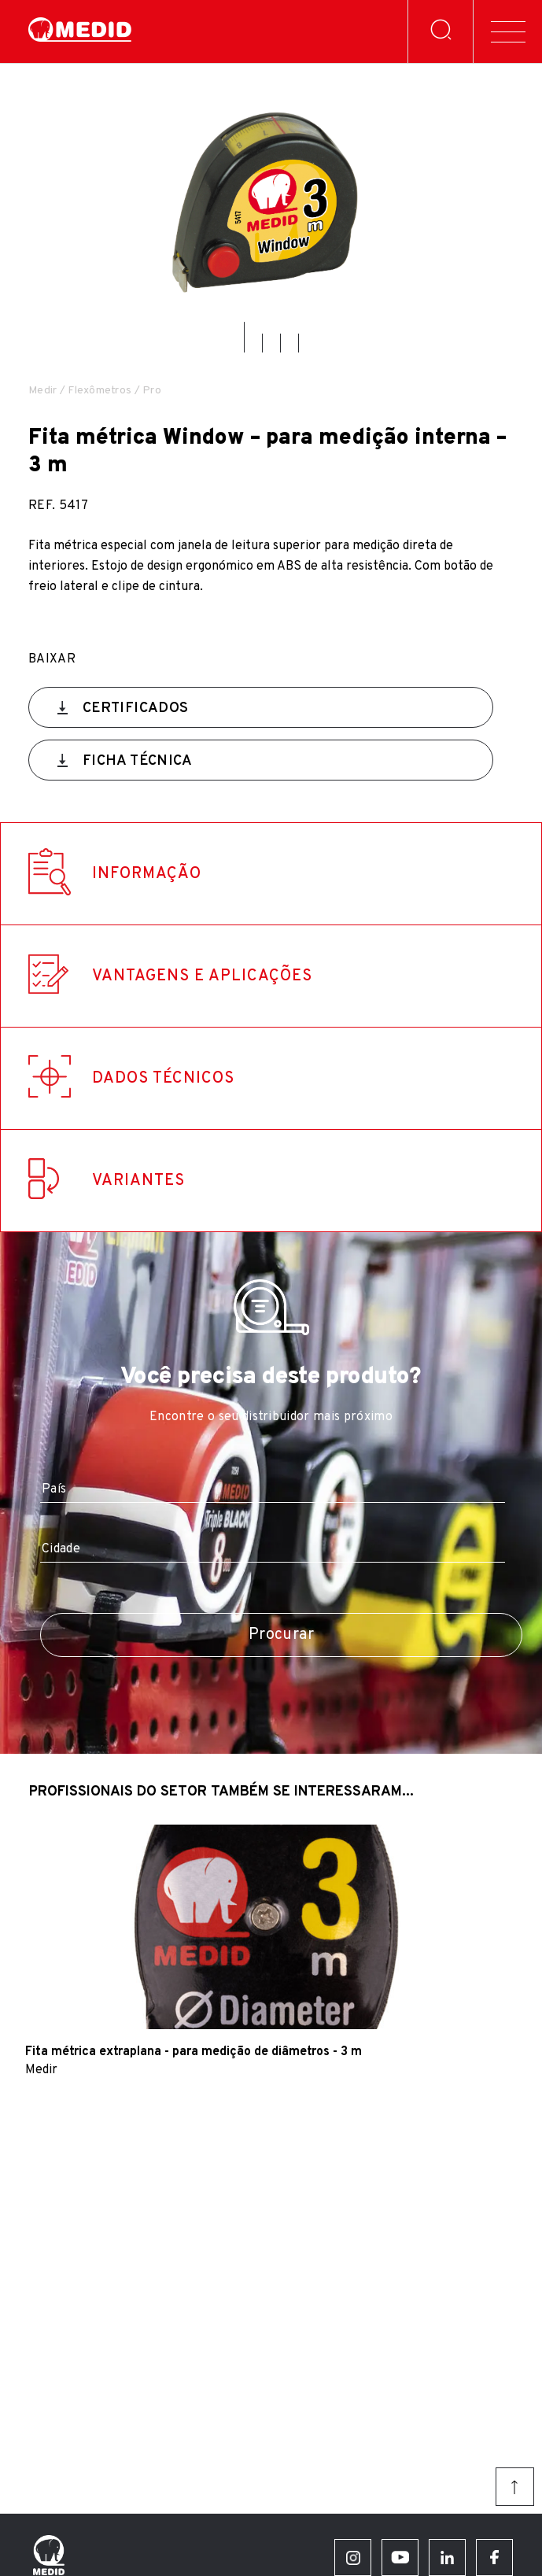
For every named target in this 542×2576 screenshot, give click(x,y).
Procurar (281, 1635)
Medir (42, 390)
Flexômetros (99, 390)
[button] (244, 337)
